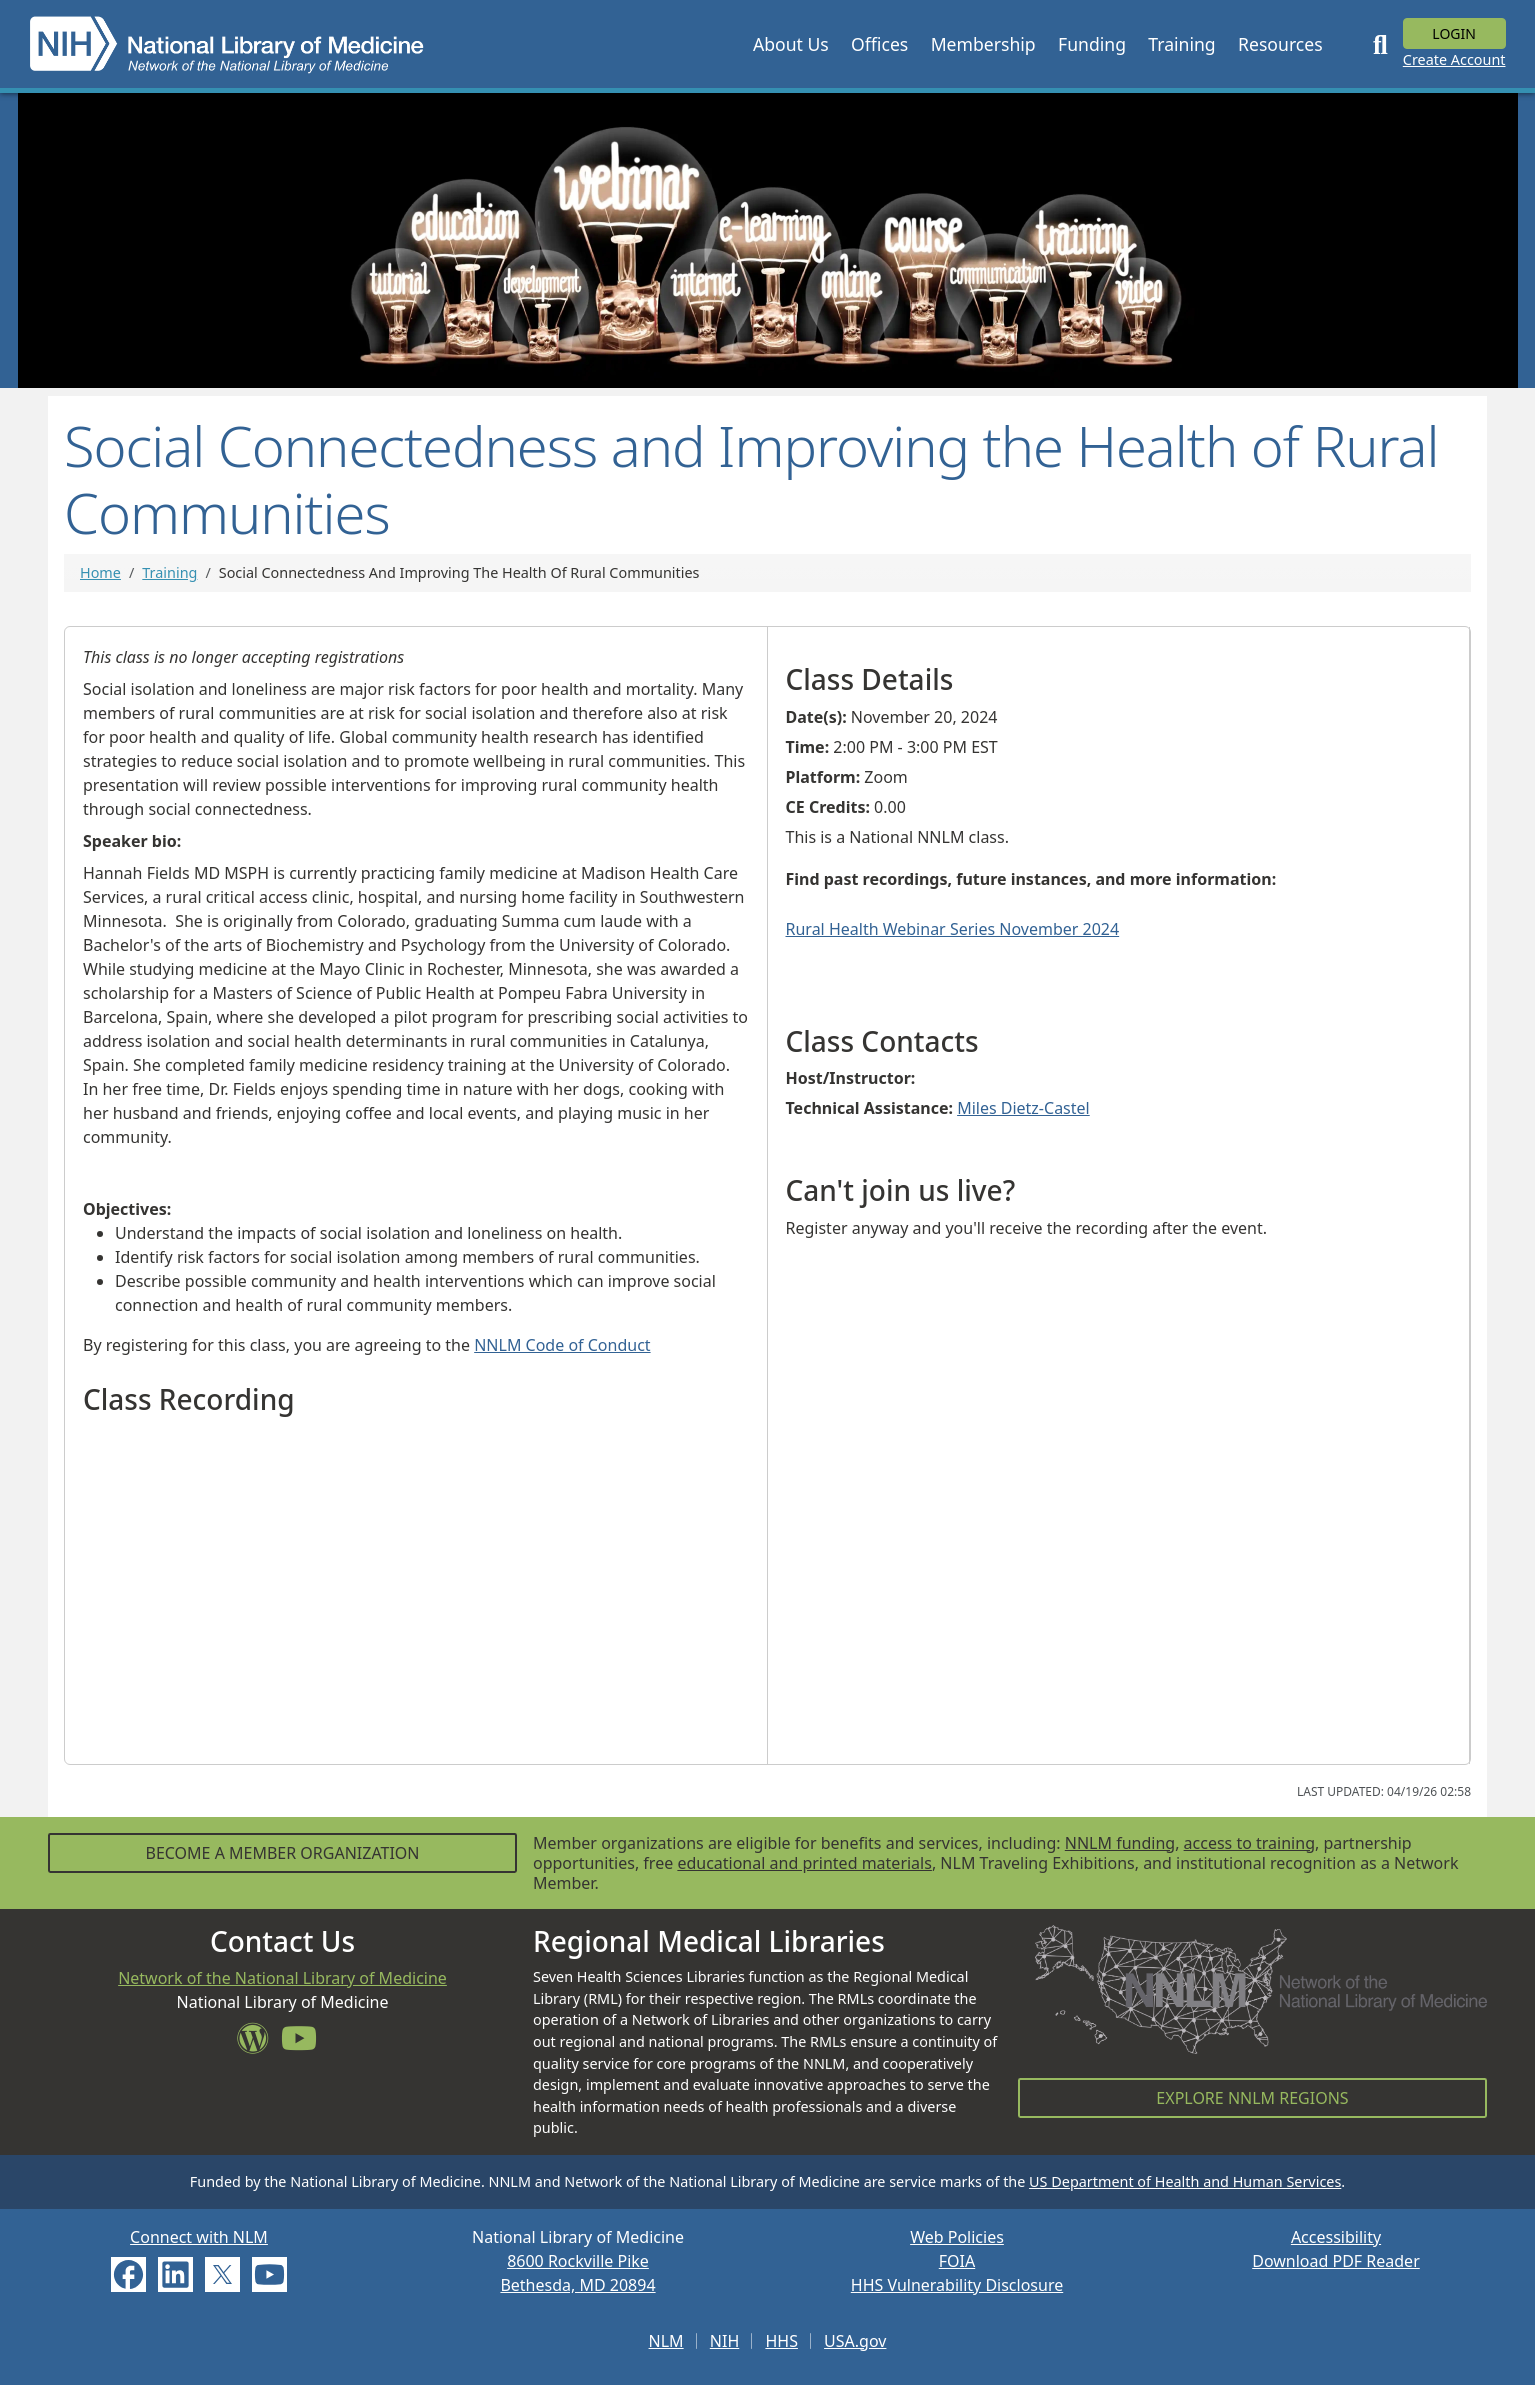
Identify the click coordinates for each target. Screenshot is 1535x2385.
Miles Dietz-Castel (1023, 1108)
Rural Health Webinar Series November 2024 (953, 929)
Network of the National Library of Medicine (282, 1978)
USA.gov (855, 2341)
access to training (1249, 1843)
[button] (791, 44)
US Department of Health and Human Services (1185, 2181)
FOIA (957, 2261)
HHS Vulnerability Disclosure (957, 2285)
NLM (666, 2341)
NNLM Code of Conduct (562, 1345)
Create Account (1454, 59)
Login (1454, 33)
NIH (724, 2341)
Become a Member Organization (282, 1853)
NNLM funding (1120, 1843)
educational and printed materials (804, 1863)
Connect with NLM (199, 2237)
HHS (781, 2341)
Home (100, 572)
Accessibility (1336, 2237)
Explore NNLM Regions (1252, 2098)
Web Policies (957, 2237)
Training (169, 572)
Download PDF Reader (1336, 2261)
